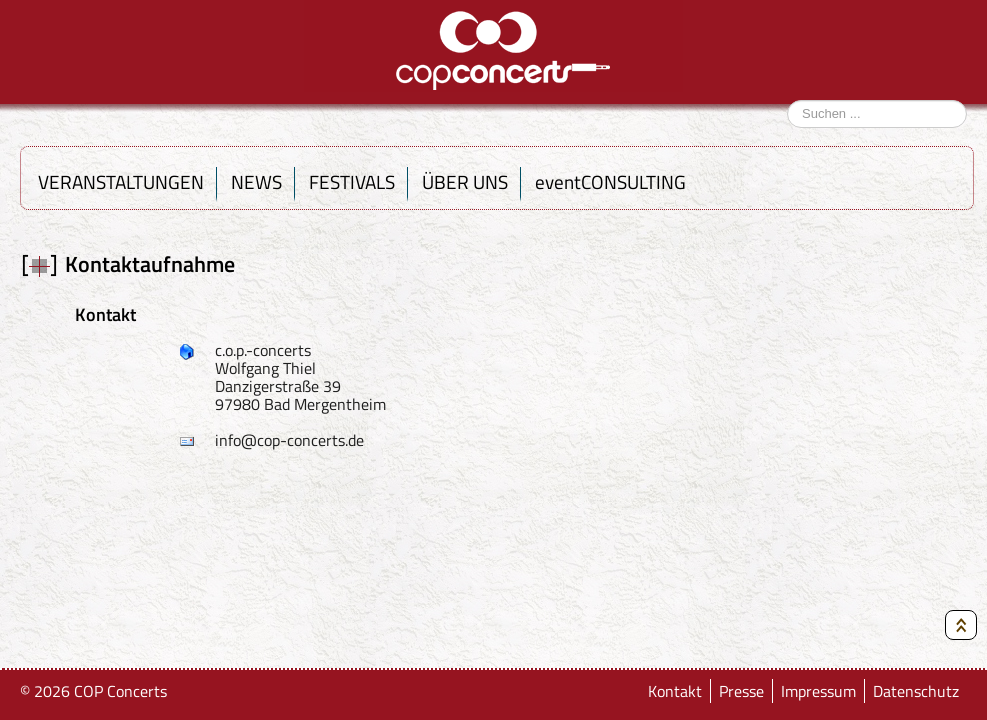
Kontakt (679, 691)
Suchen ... (787, 92)
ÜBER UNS (465, 181)
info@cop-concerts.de (289, 440)
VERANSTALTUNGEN (121, 181)
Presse (743, 691)
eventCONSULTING (610, 181)
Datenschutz (918, 691)
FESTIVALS (352, 181)
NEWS (256, 181)
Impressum (820, 691)
